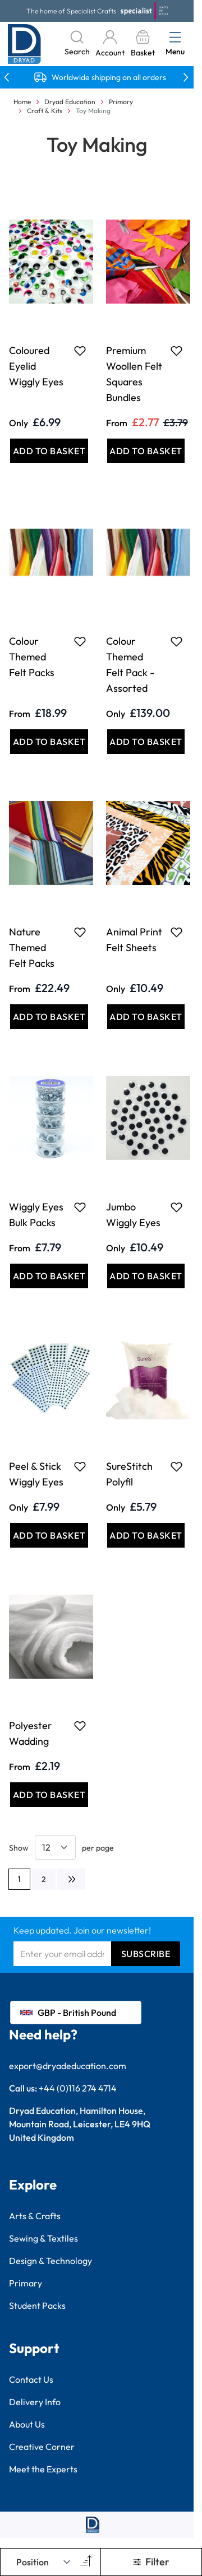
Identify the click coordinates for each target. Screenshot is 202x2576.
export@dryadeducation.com (67, 2065)
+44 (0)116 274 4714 (78, 2088)
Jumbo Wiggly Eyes (133, 1214)
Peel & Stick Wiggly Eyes (36, 1474)
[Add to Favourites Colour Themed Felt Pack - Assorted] (176, 641)
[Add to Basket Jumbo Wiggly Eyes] (146, 1276)
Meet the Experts (43, 2469)
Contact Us (31, 2379)
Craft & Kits (44, 110)
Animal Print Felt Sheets (134, 939)
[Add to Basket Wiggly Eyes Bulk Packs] (49, 1276)
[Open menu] (175, 37)
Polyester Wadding (30, 1733)
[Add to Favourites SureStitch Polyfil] (176, 1466)
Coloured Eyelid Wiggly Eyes (36, 366)
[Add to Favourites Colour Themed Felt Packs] (80, 641)
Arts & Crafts (35, 2215)
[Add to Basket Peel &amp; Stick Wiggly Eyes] (49, 1535)
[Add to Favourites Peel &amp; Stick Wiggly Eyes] (80, 1466)
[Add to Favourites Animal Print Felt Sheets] (176, 932)
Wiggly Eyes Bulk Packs (36, 1214)
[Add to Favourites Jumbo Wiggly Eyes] (176, 1207)
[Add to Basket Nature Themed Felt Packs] (49, 1016)
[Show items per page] (55, 1847)
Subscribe (146, 1953)
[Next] (71, 1879)
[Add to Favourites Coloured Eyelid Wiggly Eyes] (80, 350)
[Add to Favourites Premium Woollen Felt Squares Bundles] (176, 350)
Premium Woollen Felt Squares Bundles (134, 374)
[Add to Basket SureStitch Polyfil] (146, 1535)
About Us (27, 2424)
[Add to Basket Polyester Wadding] (49, 1794)
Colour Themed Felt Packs (31, 657)
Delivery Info (35, 2401)
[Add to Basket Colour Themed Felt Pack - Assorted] (146, 741)
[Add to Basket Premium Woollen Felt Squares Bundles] (146, 451)
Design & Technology (50, 2260)
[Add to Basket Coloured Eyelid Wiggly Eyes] (49, 451)
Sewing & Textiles (43, 2238)
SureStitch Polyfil (129, 1474)
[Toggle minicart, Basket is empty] (142, 44)
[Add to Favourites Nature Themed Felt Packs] (80, 932)
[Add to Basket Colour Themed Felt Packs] (49, 741)
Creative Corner (42, 2446)
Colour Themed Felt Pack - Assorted (130, 665)
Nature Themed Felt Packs (31, 947)
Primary (121, 101)
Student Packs (37, 2305)
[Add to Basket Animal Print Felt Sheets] (146, 1016)
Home (22, 101)
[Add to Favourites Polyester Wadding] (80, 1725)
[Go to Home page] (24, 44)
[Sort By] (44, 2562)
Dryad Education (69, 101)
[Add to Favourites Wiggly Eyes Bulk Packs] (80, 1207)
